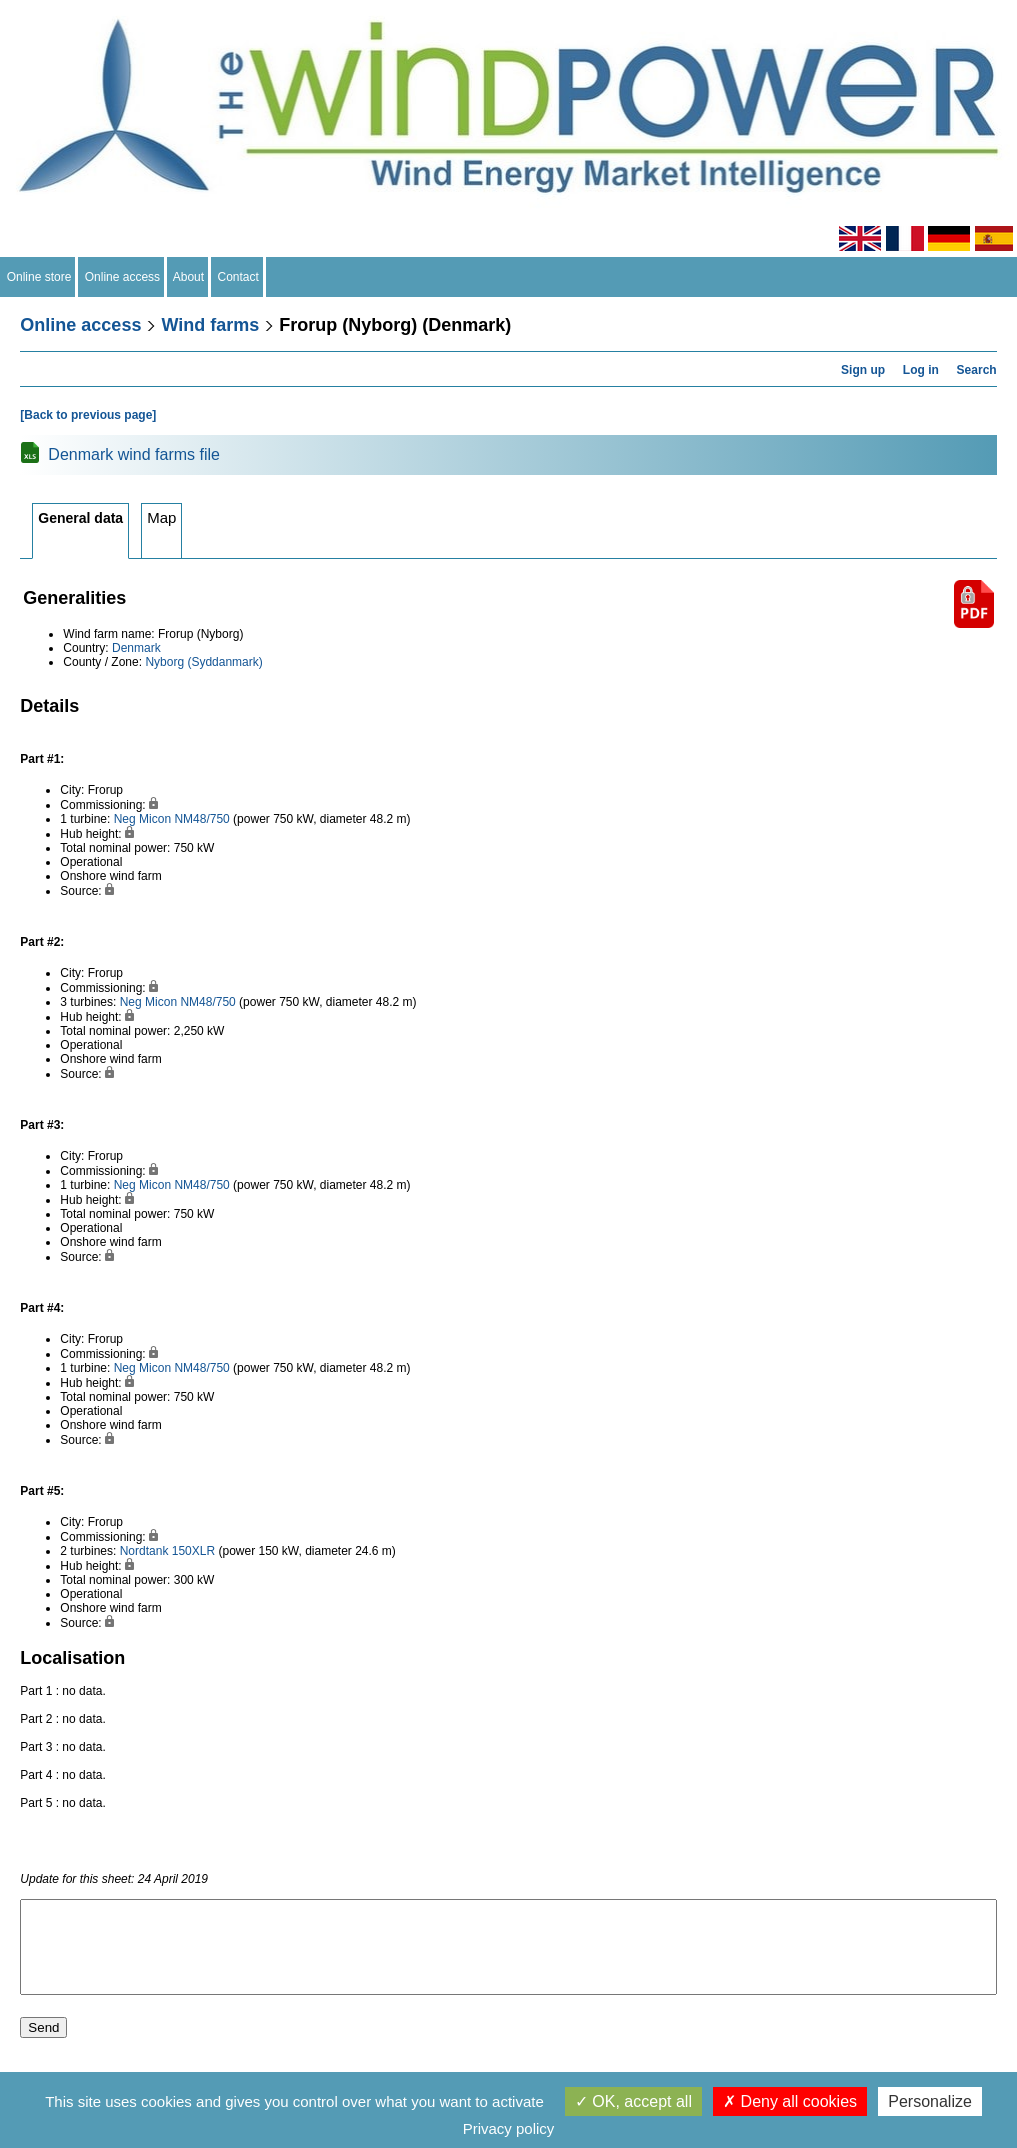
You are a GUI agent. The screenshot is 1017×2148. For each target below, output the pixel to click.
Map (161, 517)
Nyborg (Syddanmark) (203, 662)
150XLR (193, 1551)
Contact (238, 277)
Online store (39, 277)
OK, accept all (633, 2101)
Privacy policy (509, 2128)
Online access (122, 277)
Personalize (930, 2101)
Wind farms (210, 325)
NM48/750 (201, 819)
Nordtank (144, 1551)
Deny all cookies (790, 2101)
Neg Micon (142, 819)
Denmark (136, 648)
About (189, 277)
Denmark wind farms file (134, 454)
